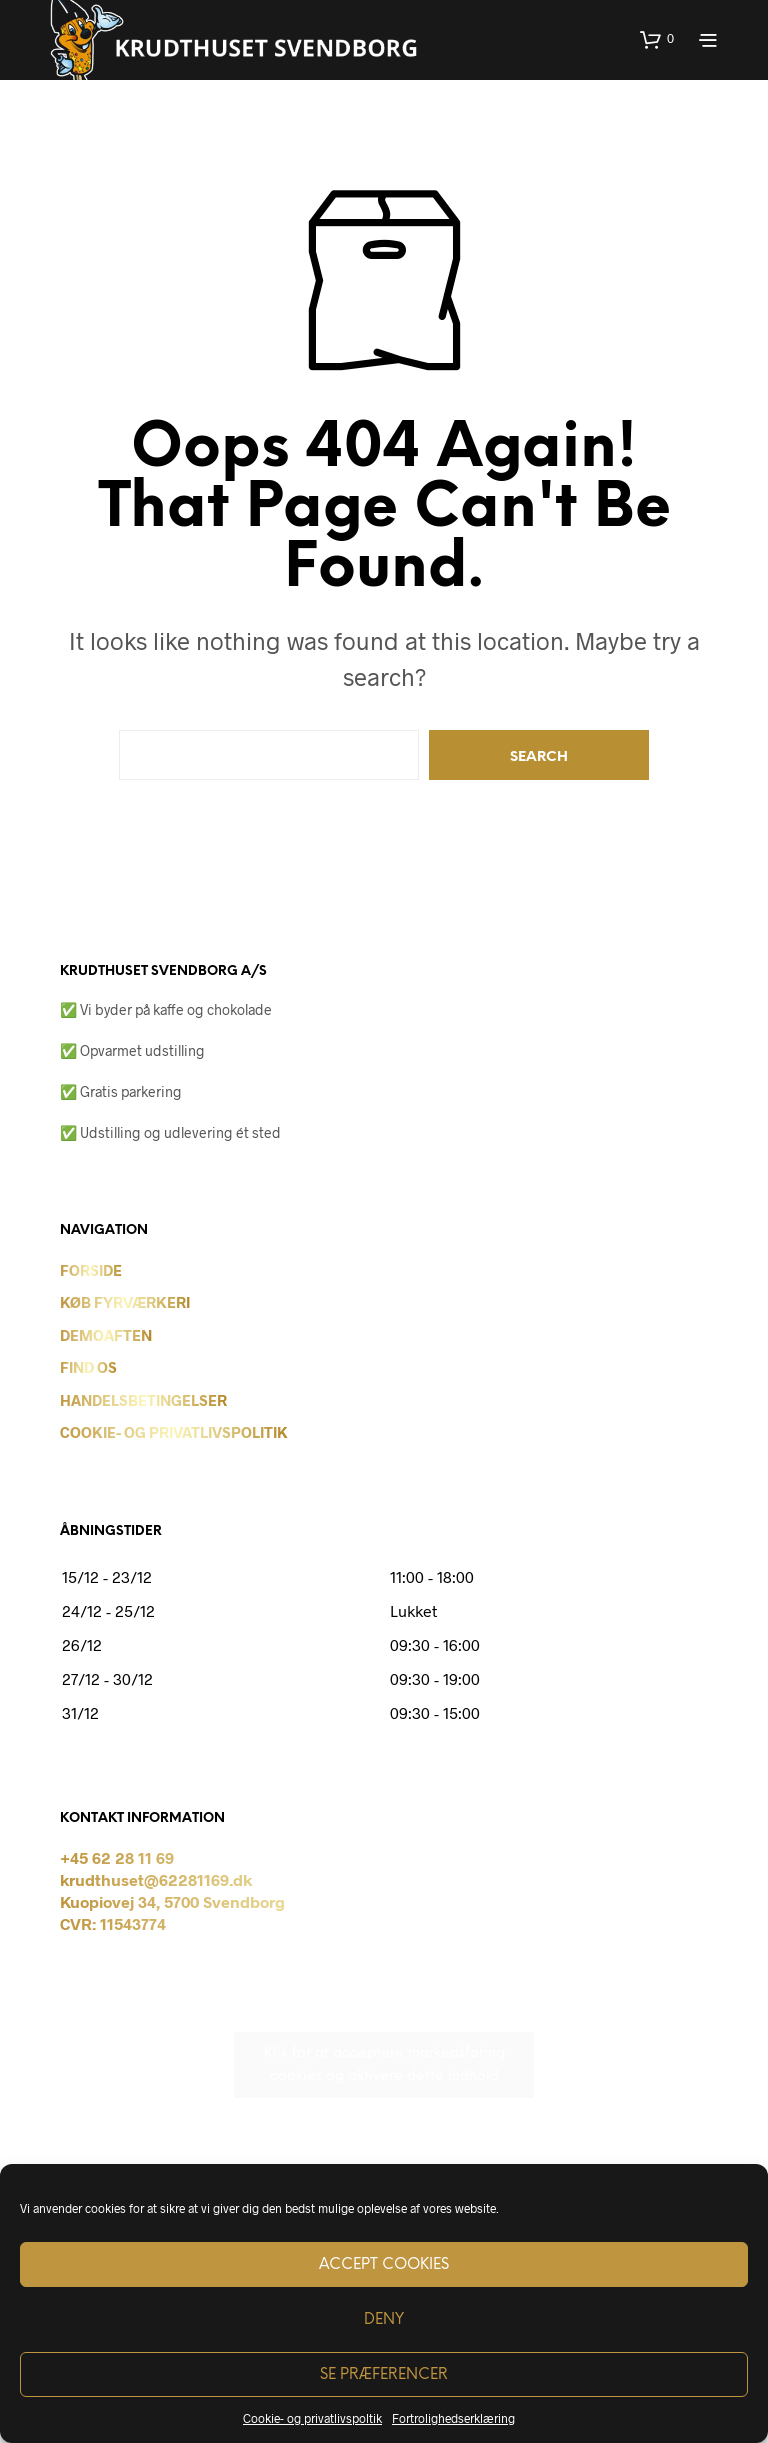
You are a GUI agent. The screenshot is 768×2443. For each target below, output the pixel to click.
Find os (88, 1367)
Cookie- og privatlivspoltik (312, 2418)
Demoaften (106, 1335)
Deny (384, 2320)
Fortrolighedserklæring (453, 2418)
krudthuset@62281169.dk (156, 1879)
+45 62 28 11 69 (117, 1857)
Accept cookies (384, 2265)
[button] (657, 39)
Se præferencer (384, 2375)
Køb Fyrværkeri (125, 1302)
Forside (91, 1270)
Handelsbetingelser (143, 1400)
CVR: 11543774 (113, 1923)
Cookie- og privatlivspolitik (174, 1432)
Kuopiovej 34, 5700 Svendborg (172, 1901)
